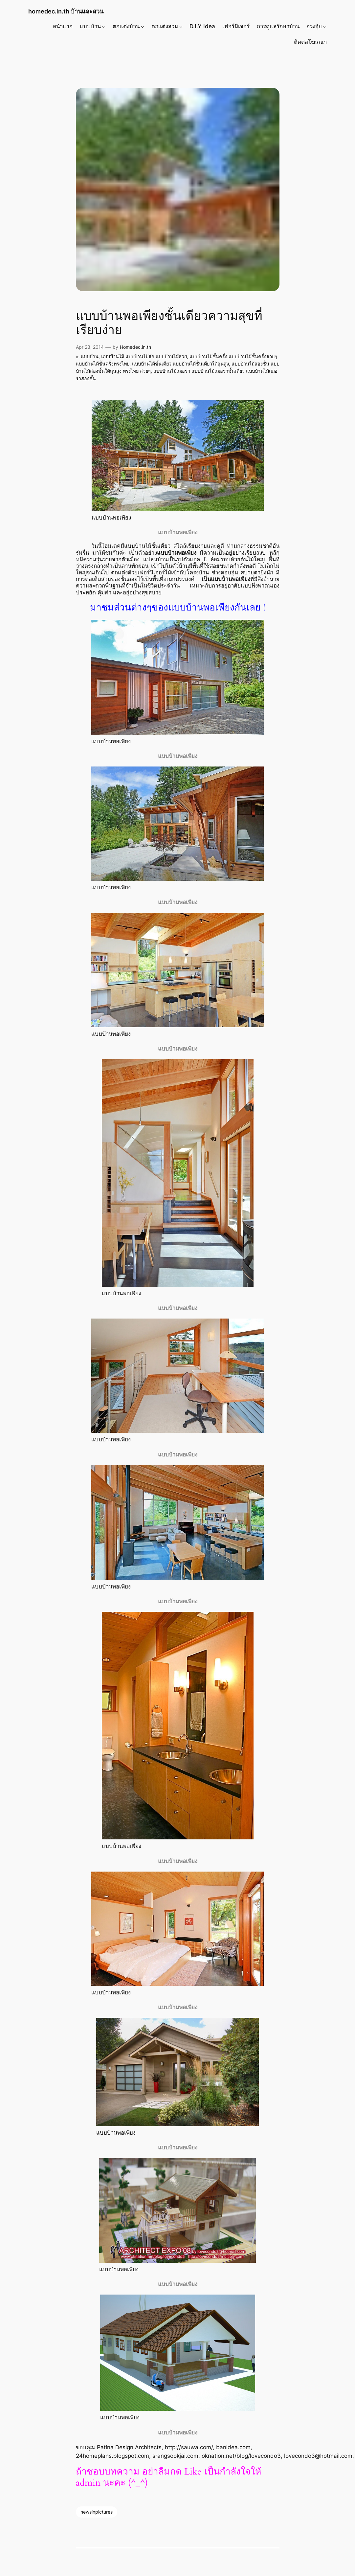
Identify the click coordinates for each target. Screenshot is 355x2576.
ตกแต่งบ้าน (126, 26)
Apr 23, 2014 (90, 347)
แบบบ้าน (90, 26)
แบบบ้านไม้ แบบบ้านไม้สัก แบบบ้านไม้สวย (144, 356)
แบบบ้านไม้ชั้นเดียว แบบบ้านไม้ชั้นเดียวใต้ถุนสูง (180, 363)
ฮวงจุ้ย (314, 26)
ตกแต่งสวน (164, 26)
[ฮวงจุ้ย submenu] (324, 26)
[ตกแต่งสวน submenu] (181, 26)
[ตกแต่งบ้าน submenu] (142, 26)
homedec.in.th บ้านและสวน (65, 11)
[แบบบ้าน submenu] (103, 26)
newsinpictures (96, 2512)
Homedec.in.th (135, 347)
